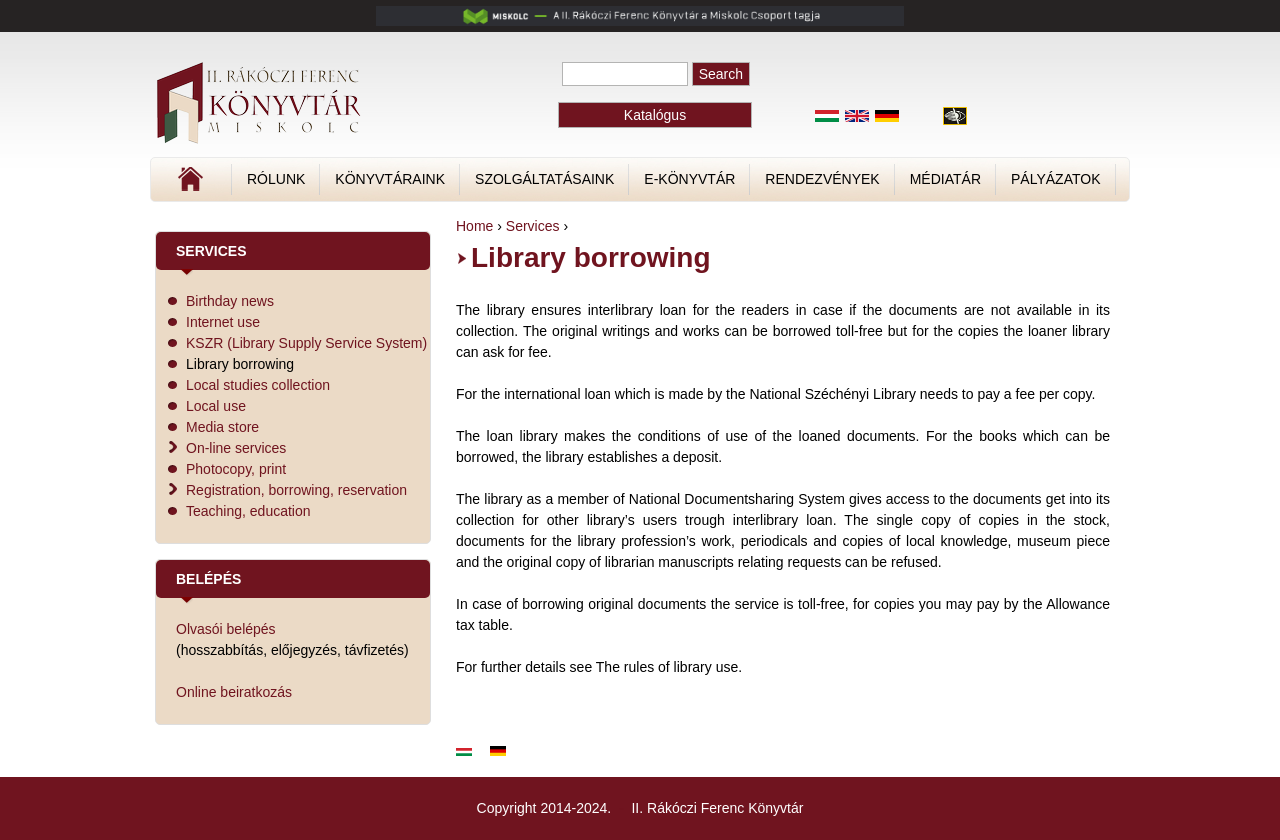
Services (533, 226)
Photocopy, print (236, 469)
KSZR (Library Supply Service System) (306, 343)
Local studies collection (258, 385)
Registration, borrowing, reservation (296, 490)
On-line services (236, 448)
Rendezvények (822, 179)
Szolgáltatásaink (544, 179)
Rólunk (276, 179)
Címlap (257, 186)
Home (474, 226)
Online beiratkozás (234, 692)
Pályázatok (1055, 179)
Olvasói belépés (226, 629)
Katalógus (655, 115)
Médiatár (945, 179)
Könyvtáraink (390, 179)
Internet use (223, 322)
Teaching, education (248, 511)
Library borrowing (240, 364)
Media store (222, 427)
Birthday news (230, 301)
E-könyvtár (689, 179)
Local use (216, 406)
